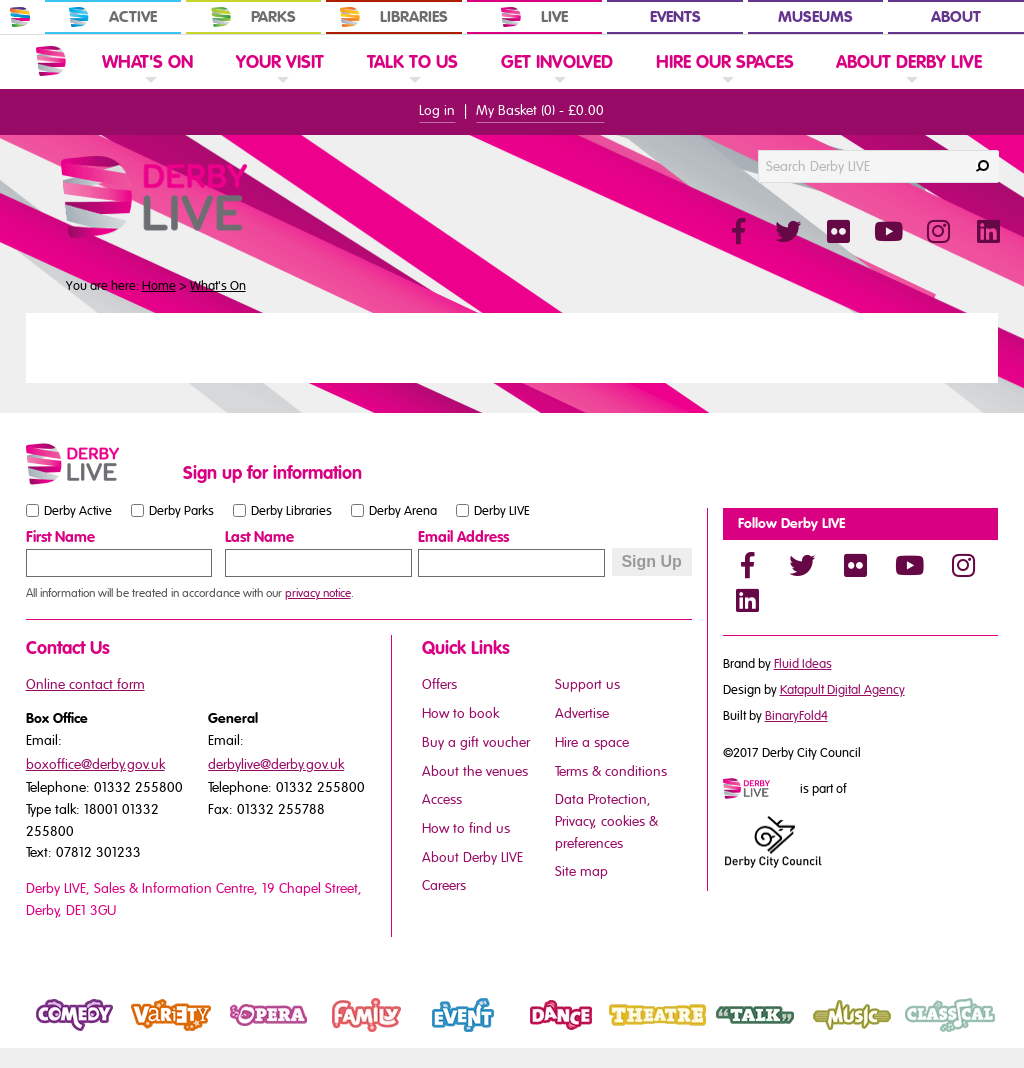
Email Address (463, 537)
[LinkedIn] (748, 600)
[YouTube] (910, 565)
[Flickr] (856, 565)
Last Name (259, 537)
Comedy (53, 1032)
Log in (437, 110)
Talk (718, 1032)
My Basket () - (540, 110)
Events (675, 17)
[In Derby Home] (20, 17)
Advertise (582, 713)
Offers (439, 684)
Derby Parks (181, 510)
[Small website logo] (99, 464)
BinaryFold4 (796, 716)
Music (823, 1032)
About (956, 17)
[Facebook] (748, 565)
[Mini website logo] (760, 790)
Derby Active (78, 510)
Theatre (634, 1032)
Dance (533, 1032)
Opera (241, 1032)
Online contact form (85, 684)
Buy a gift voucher (476, 742)
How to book (460, 713)
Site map (581, 871)
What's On (218, 286)
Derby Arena (403, 510)
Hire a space (592, 742)
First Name (60, 537)
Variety (145, 1032)
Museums (815, 17)
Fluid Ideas (803, 664)
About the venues (475, 771)
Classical (929, 1032)
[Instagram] (964, 565)
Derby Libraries (291, 510)
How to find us (466, 828)
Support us (587, 684)
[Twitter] (802, 565)
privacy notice (318, 593)
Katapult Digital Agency (842, 690)
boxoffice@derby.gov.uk (95, 764)
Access (442, 799)
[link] (147, 86)
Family (338, 1032)
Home (159, 286)
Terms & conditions (611, 771)
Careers (444, 885)
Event (432, 1032)
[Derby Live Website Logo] (208, 197)
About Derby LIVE (472, 857)
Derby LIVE (502, 510)
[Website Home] (51, 61)
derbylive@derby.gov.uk (276, 764)
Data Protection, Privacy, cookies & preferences (606, 821)
